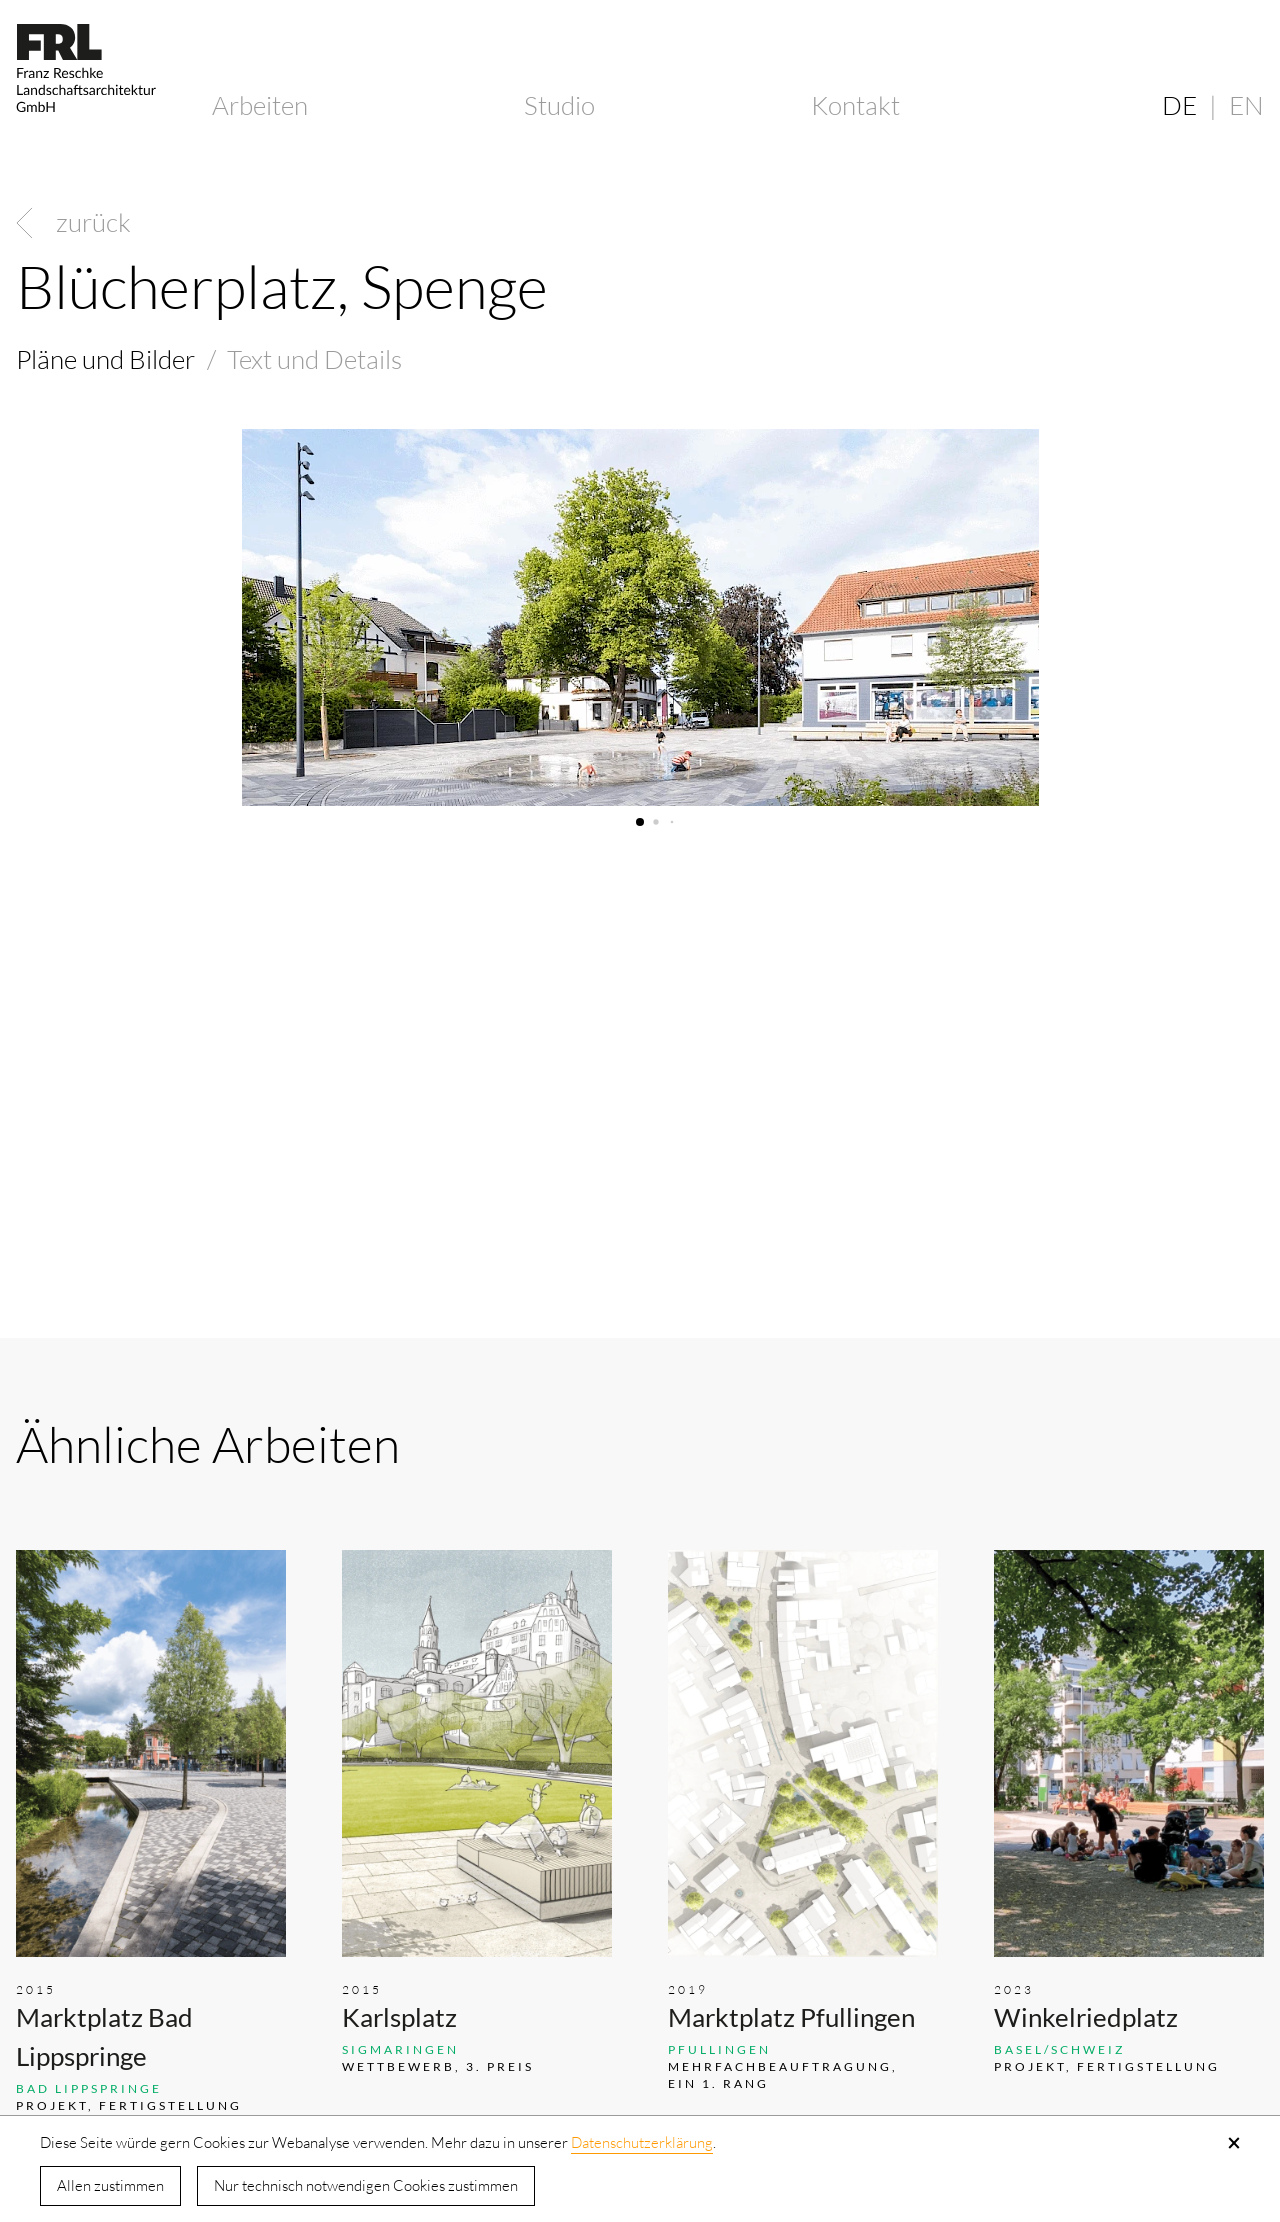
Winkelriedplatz (1086, 2017)
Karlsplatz (399, 2017)
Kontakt (855, 105)
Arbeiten (260, 105)
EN (1246, 105)
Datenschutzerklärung (642, 2142)
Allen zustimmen (110, 2185)
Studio (559, 105)
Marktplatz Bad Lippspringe (104, 2036)
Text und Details (314, 359)
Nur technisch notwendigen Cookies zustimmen (366, 2185)
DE (1179, 105)
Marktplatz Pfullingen (791, 2017)
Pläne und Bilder (105, 359)
